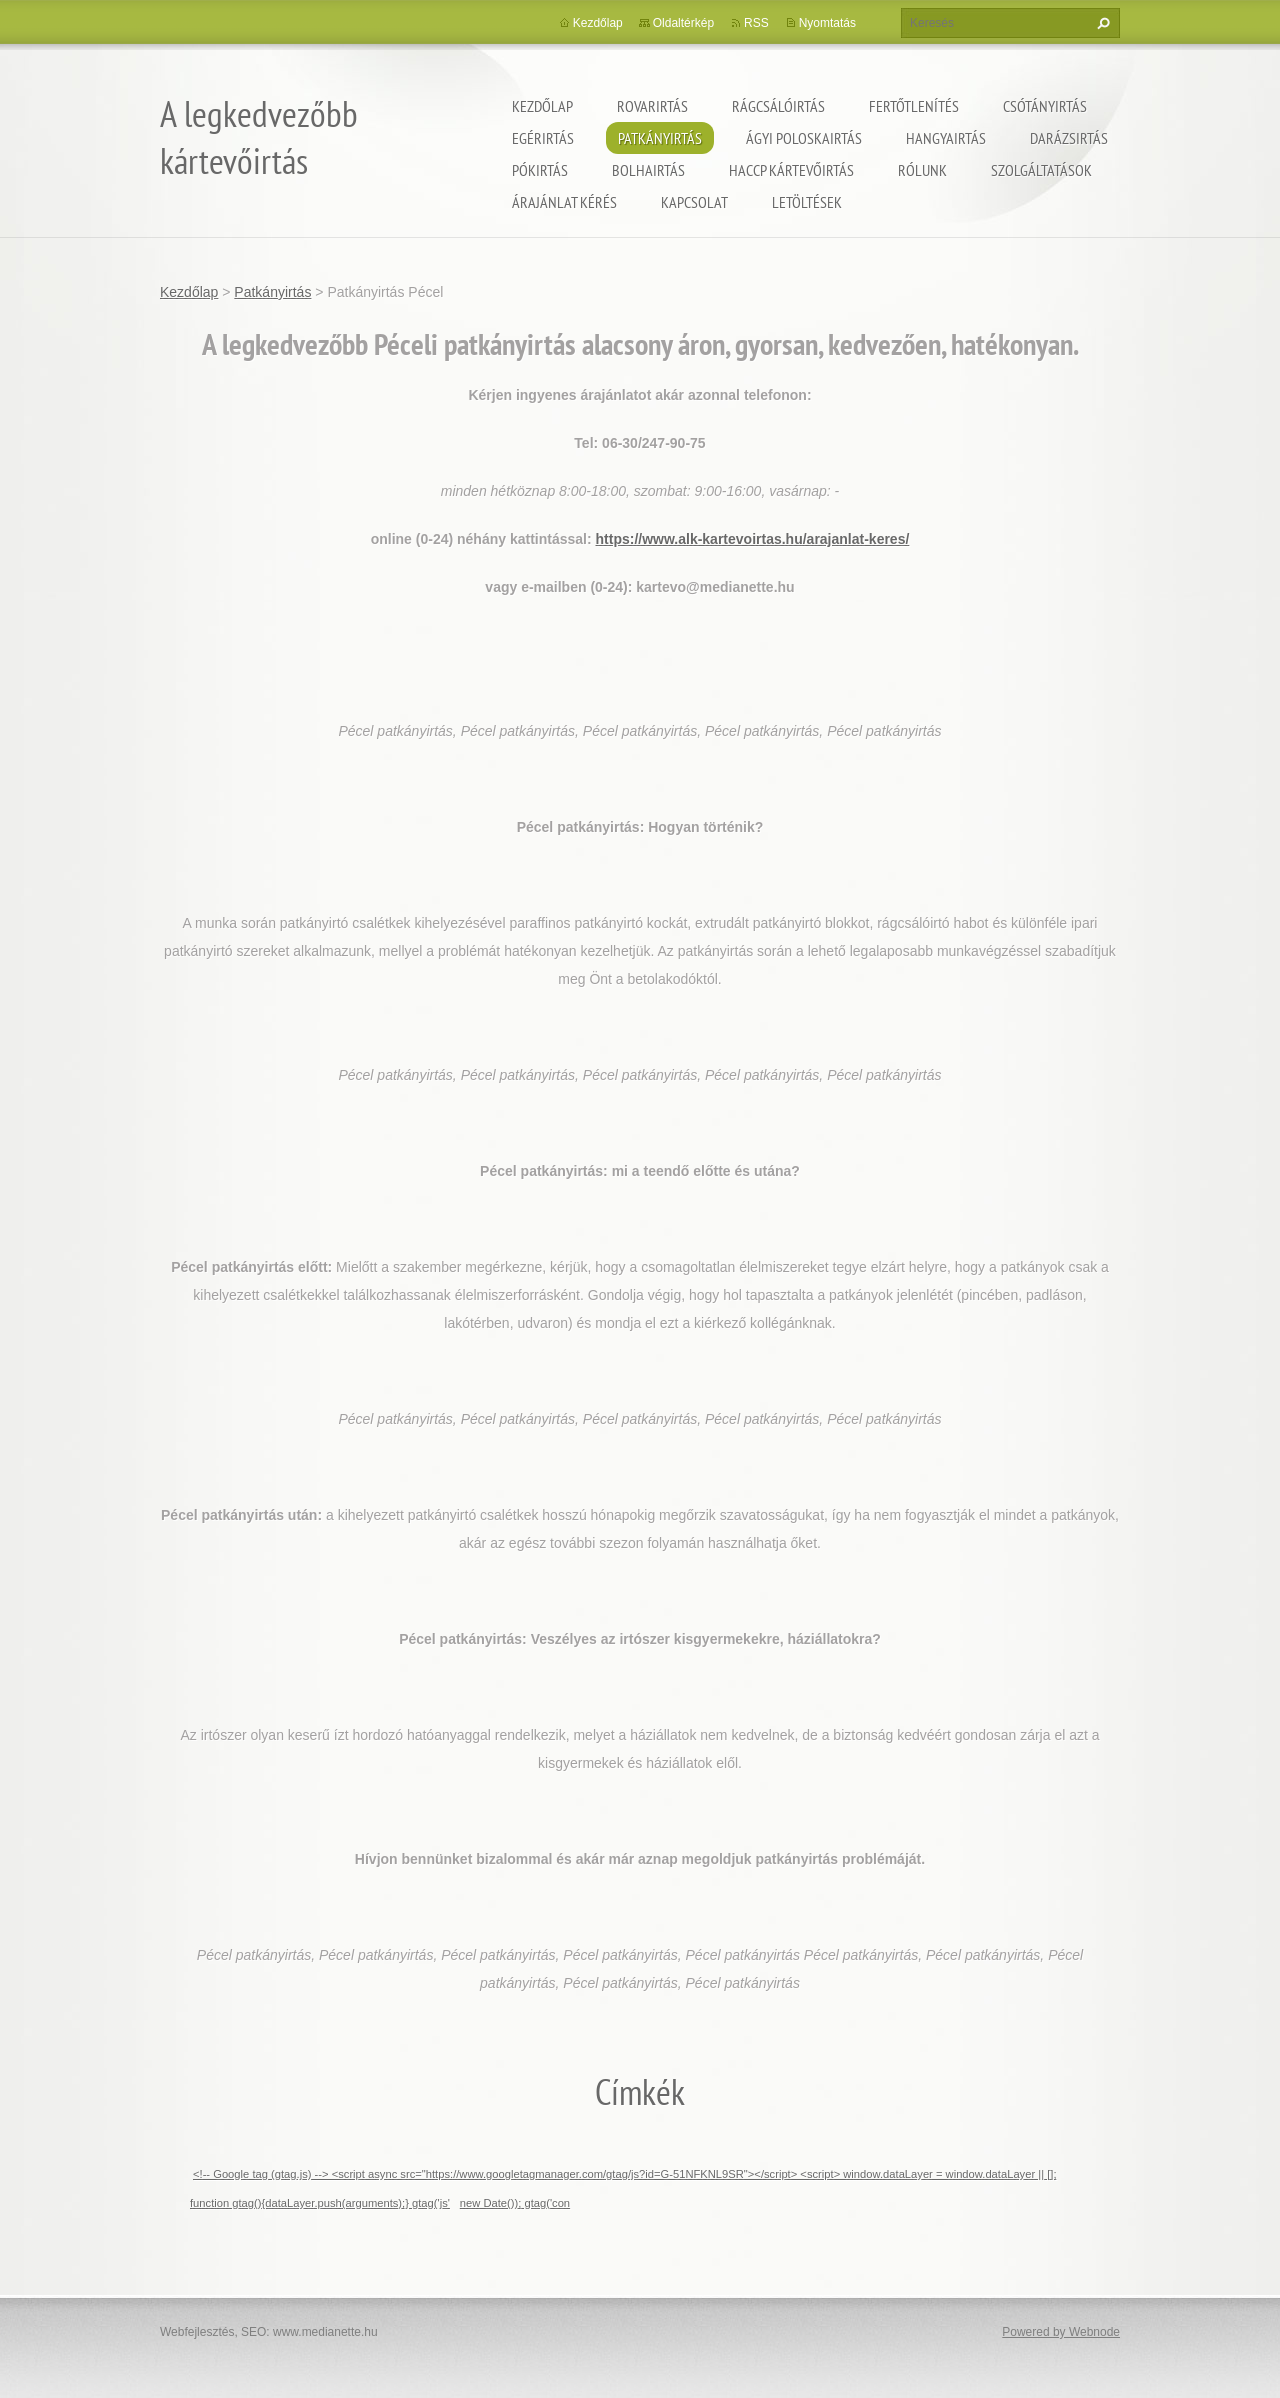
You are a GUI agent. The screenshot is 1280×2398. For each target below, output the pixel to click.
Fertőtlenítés (914, 106)
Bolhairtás (648, 170)
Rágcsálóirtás (778, 106)
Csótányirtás (1045, 106)
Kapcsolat (694, 202)
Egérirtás (543, 138)
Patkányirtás (660, 138)
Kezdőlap (542, 106)
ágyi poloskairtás (804, 138)
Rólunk (922, 170)
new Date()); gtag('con (515, 2203)
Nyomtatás (827, 23)
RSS (756, 23)
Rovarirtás (652, 106)
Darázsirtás (1069, 138)
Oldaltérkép (683, 23)
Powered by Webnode (1061, 2332)
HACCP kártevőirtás (791, 170)
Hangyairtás (946, 138)
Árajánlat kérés (564, 202)
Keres (1101, 23)
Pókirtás (540, 170)
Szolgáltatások (1041, 170)
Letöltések (807, 202)
